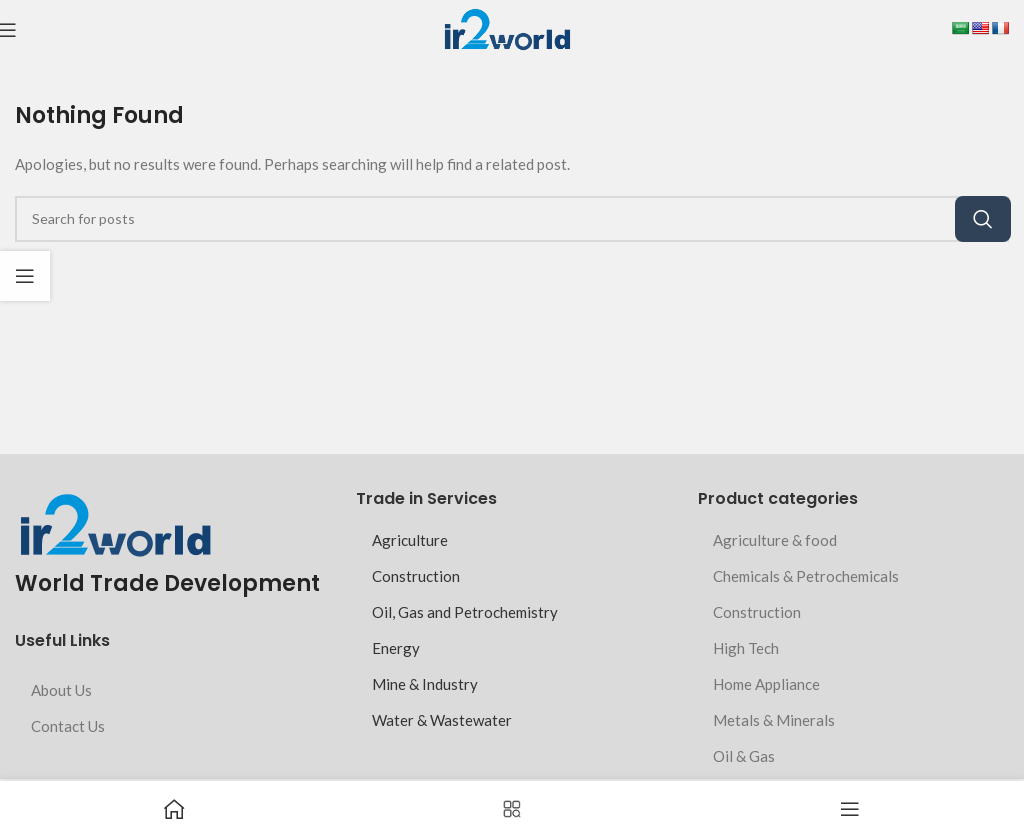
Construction (416, 576)
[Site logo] (506, 28)
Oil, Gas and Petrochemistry (465, 612)
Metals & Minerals (774, 720)
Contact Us (68, 726)
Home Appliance (766, 684)
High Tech (746, 648)
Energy (396, 648)
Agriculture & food (775, 540)
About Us (61, 690)
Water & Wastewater (442, 720)
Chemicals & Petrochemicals (806, 576)
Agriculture (410, 540)
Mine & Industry (425, 684)
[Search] (512, 219)
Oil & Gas (744, 756)
